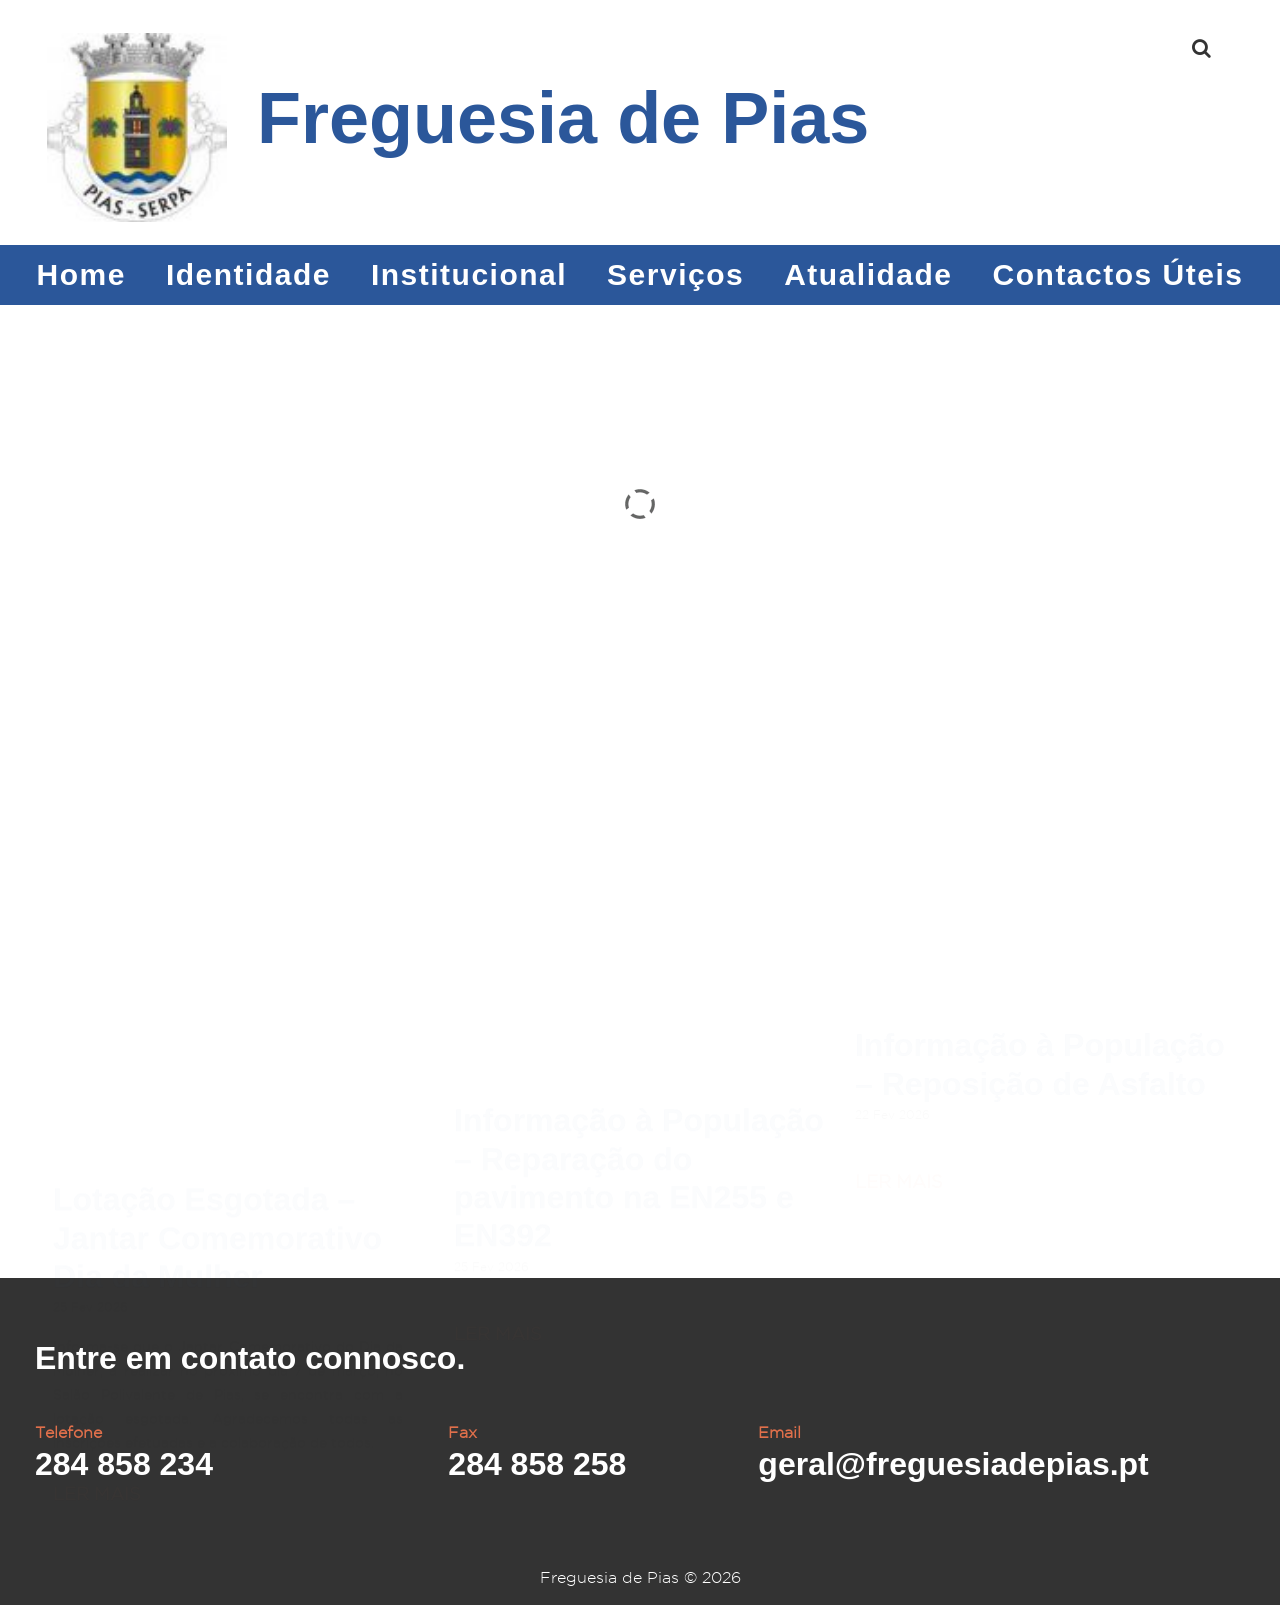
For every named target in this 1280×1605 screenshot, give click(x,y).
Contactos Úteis (1118, 274)
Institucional (469, 274)
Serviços (675, 274)
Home (81, 274)
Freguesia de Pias (563, 118)
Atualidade (868, 274)
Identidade (248, 274)
